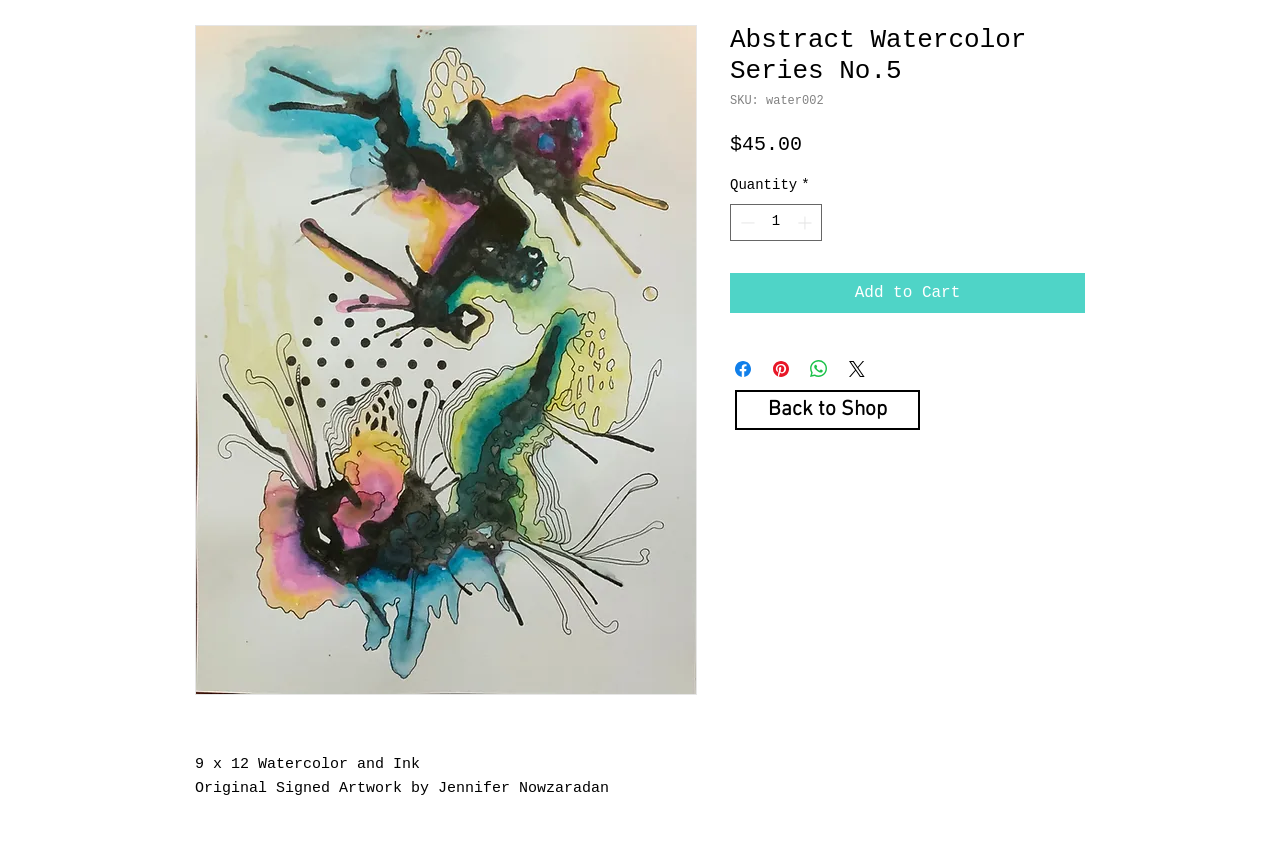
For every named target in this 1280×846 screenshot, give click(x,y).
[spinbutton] (776, 222)
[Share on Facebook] (743, 369)
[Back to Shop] (827, 410)
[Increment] (806, 222)
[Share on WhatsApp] (819, 369)
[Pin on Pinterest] (781, 369)
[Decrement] (745, 222)
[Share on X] (857, 369)
